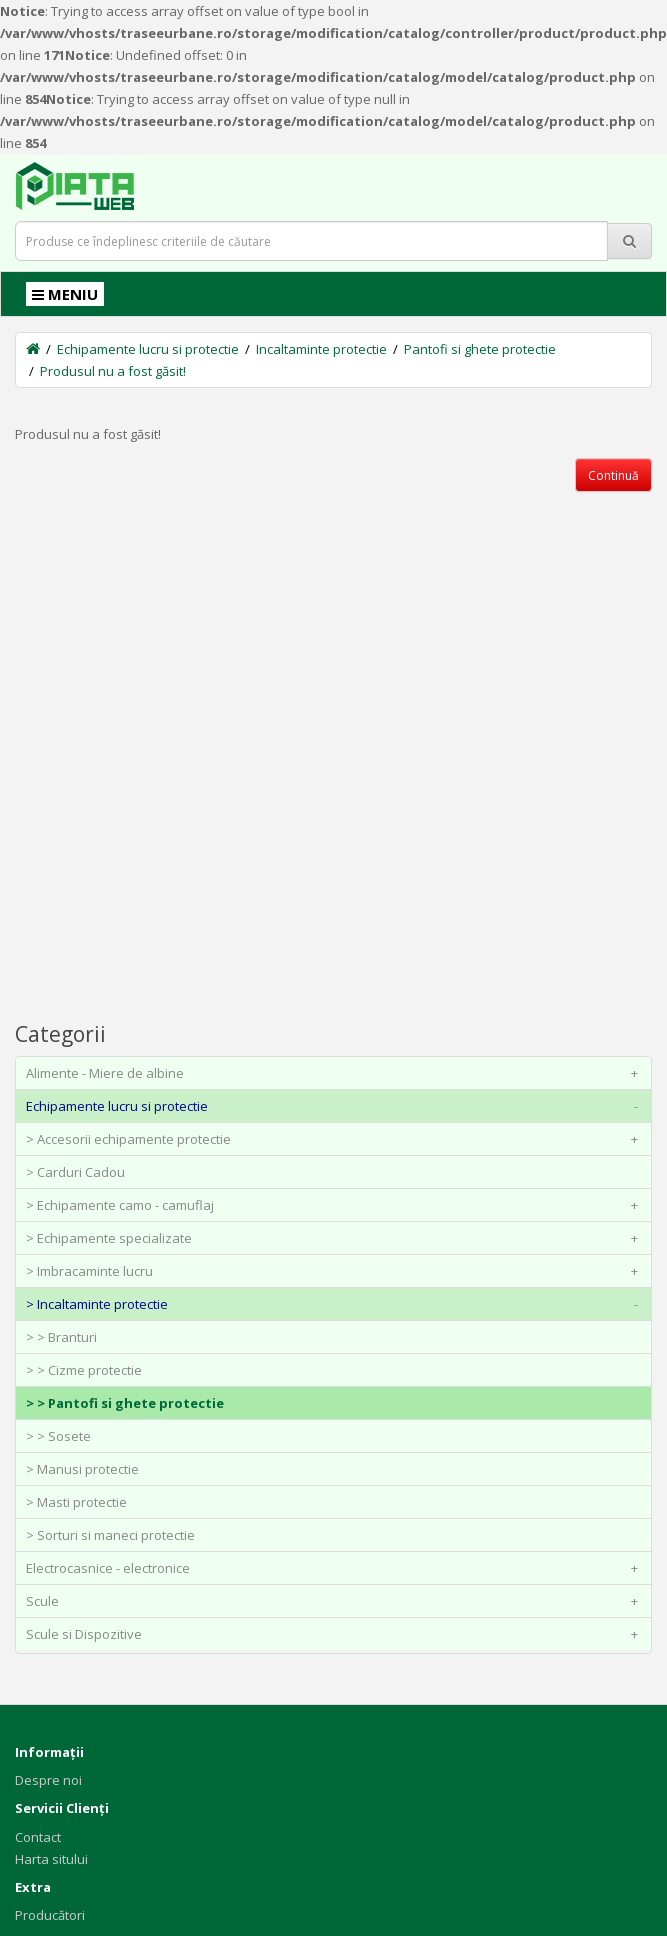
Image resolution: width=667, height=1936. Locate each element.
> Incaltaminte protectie (336, 1304)
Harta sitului (51, 1859)
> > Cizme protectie (84, 1370)
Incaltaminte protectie (321, 349)
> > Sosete (58, 1436)
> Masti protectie (76, 1502)
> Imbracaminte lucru (336, 1271)
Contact (38, 1837)
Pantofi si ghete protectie (480, 349)
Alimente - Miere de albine (336, 1073)
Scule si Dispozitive (336, 1634)
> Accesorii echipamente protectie (336, 1139)
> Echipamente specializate (336, 1238)
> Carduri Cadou (75, 1172)
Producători (50, 1915)
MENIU (65, 294)
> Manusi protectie (82, 1469)
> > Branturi (61, 1337)
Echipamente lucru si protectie (148, 349)
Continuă (613, 475)
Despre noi (48, 1780)
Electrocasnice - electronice (336, 1568)
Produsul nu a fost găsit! (113, 371)
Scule (336, 1601)
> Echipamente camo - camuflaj (336, 1205)
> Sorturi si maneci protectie (110, 1535)
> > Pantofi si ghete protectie (125, 1403)
